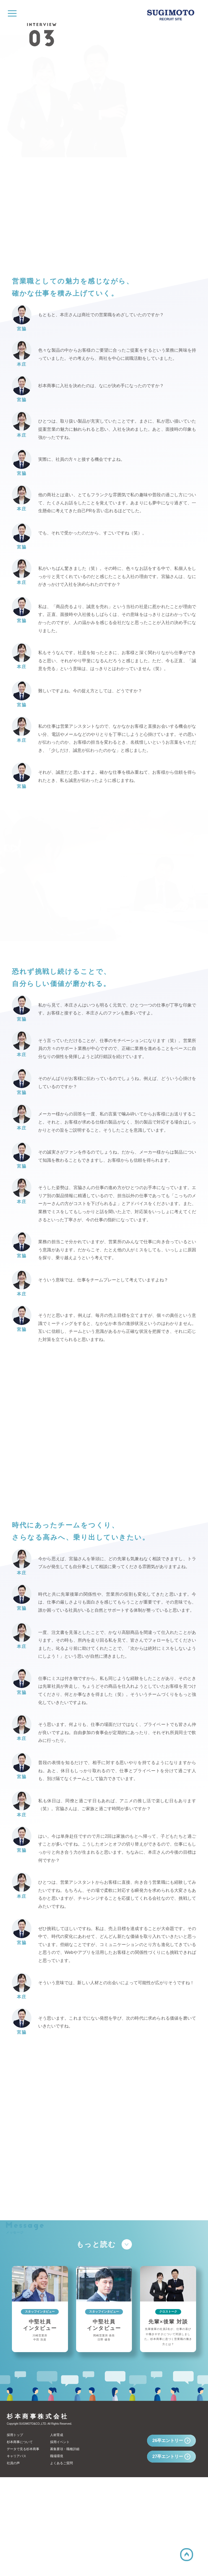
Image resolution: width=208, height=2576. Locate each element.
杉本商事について (20, 2541)
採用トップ (15, 2534)
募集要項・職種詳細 (64, 2548)
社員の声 (13, 2562)
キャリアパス (16, 2555)
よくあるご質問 (61, 2562)
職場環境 (56, 2555)
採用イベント (60, 2541)
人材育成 (56, 2534)
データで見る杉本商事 (23, 2548)
